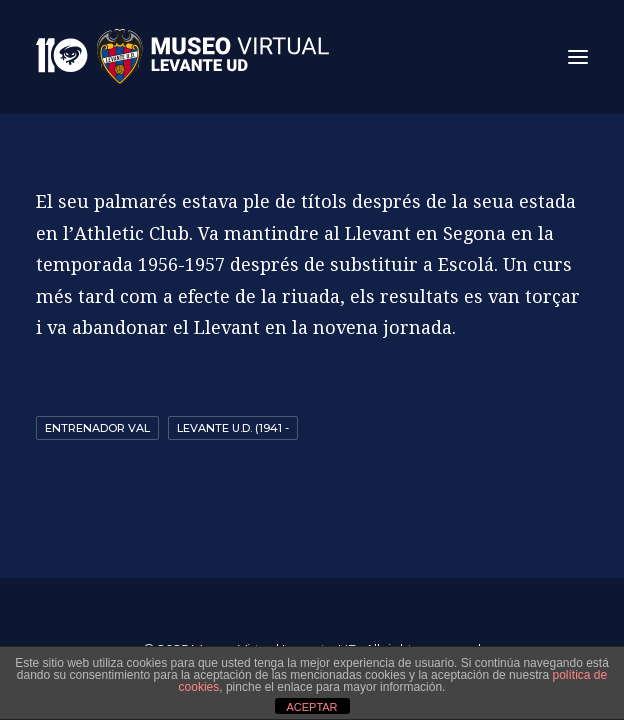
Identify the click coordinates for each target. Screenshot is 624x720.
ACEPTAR (311, 707)
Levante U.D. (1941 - (233, 428)
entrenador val (97, 428)
